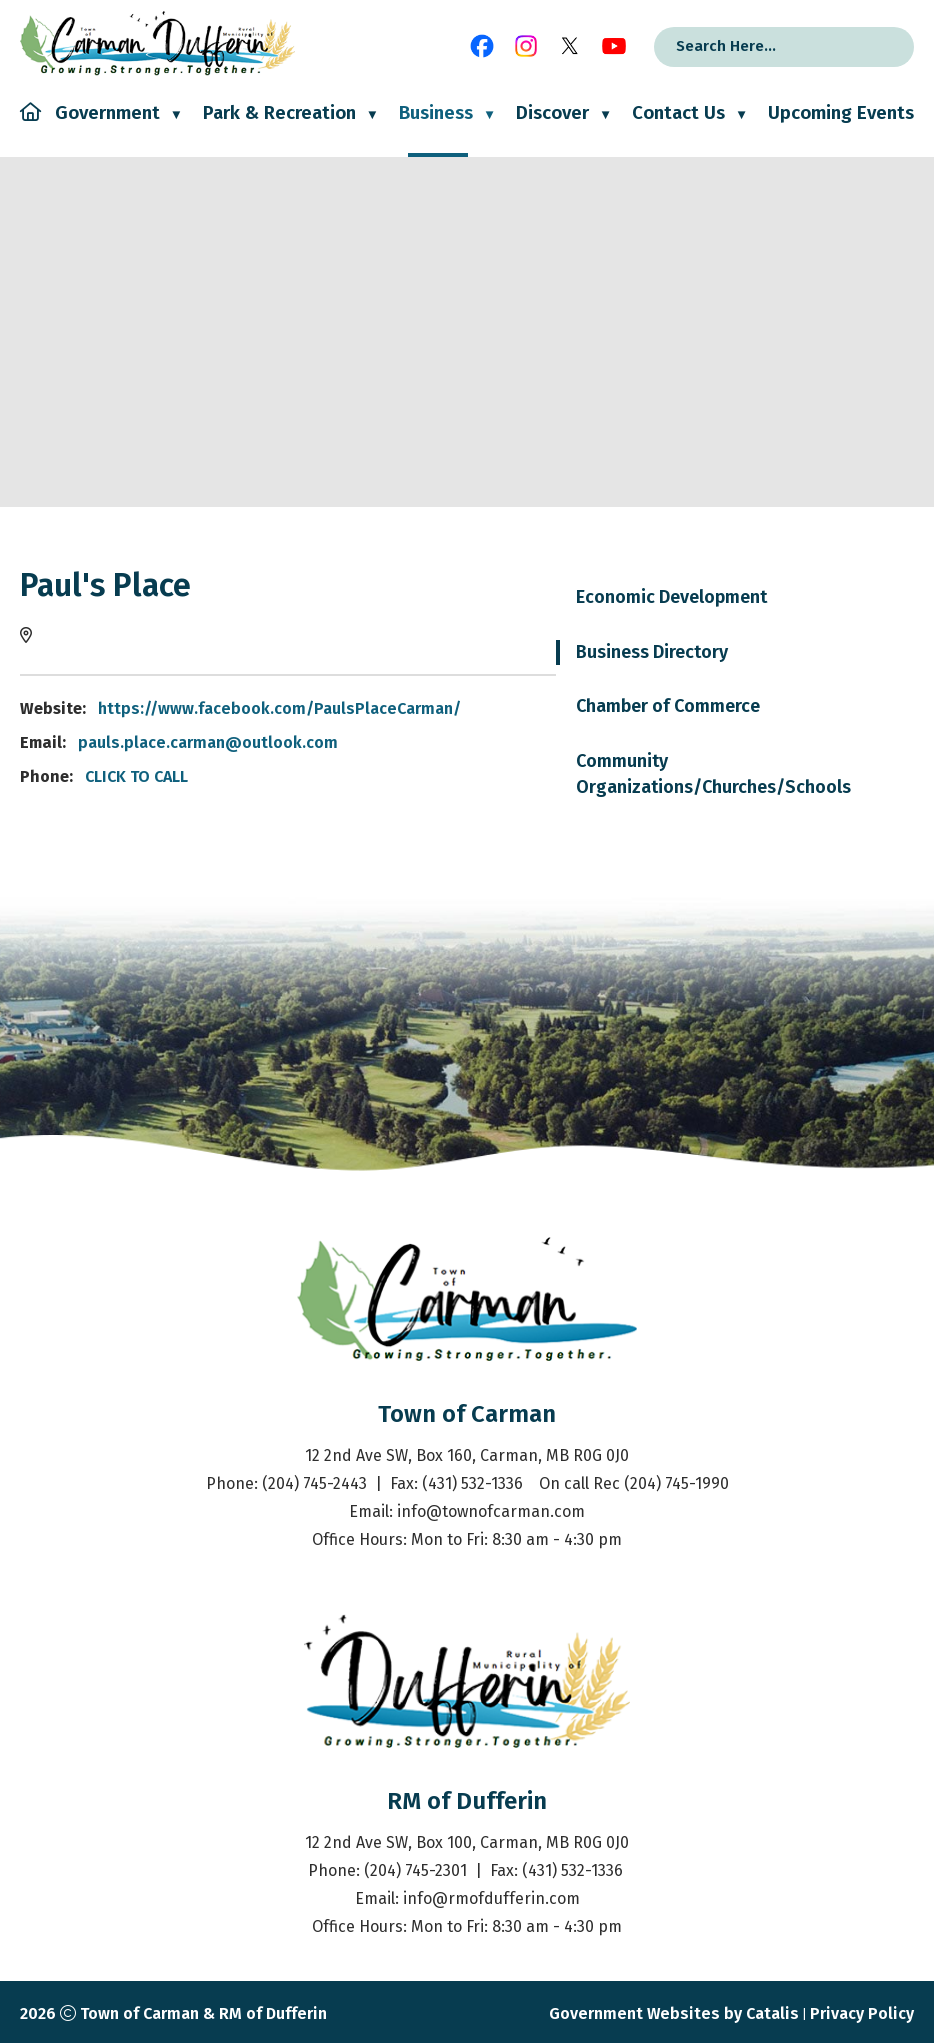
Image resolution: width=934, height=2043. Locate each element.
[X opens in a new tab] (570, 46)
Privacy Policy (862, 2013)
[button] (879, 47)
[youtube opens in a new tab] (614, 46)
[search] (757, 46)
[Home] (30, 129)
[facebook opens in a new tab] (482, 46)
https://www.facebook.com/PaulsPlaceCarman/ (657, 708)
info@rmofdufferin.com (491, 1898)
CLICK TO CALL (514, 776)
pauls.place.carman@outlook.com (586, 742)
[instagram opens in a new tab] (526, 46)
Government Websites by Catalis (674, 2013)
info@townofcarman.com (491, 1511)
